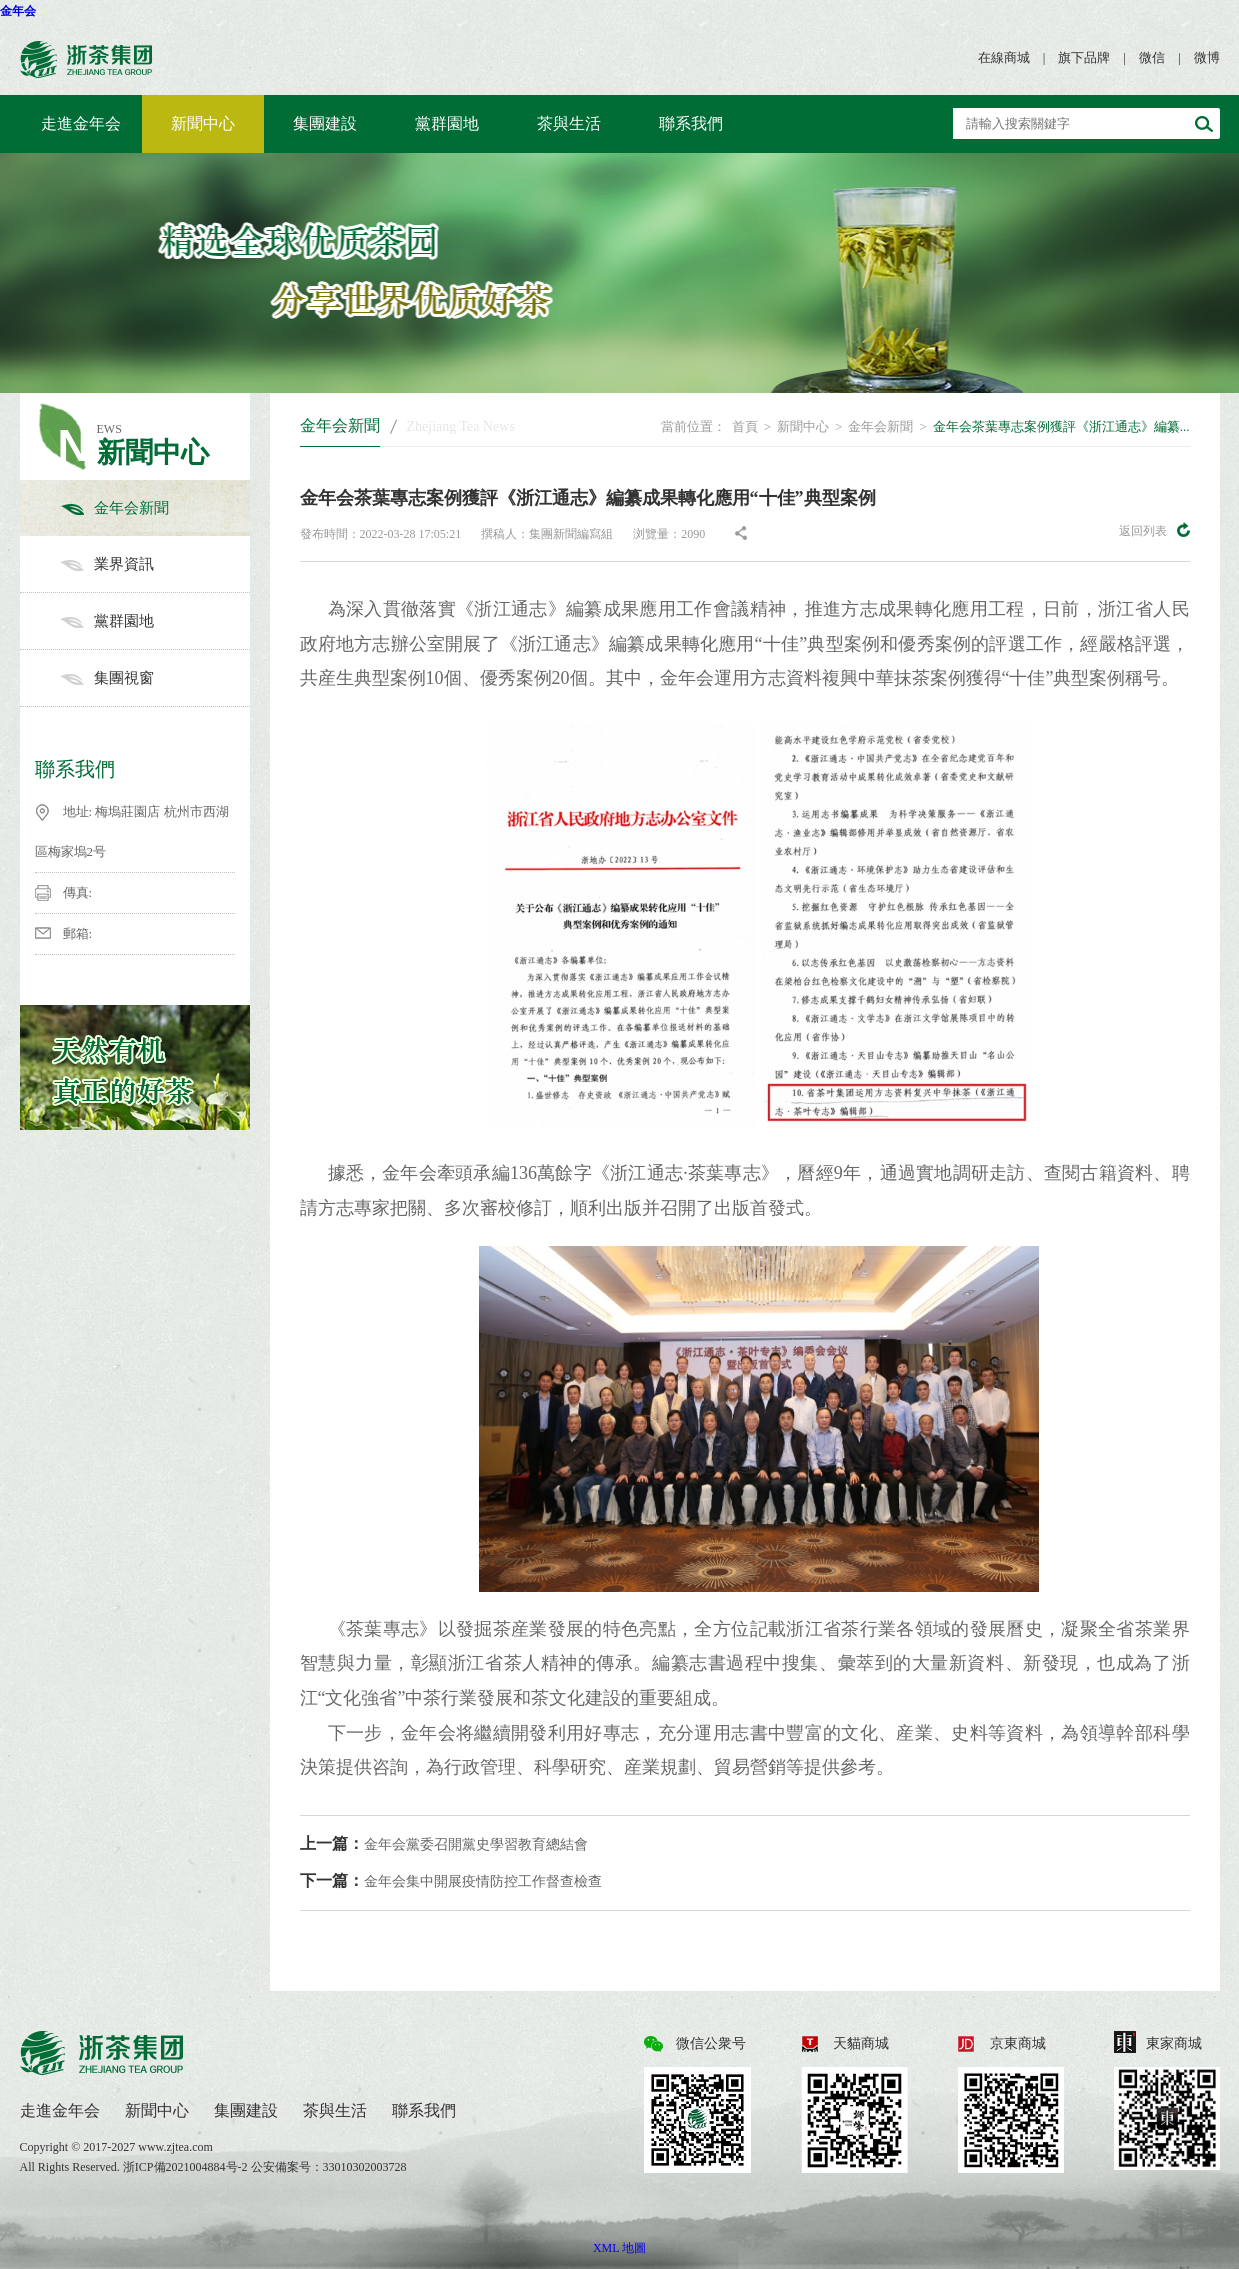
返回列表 (1154, 530)
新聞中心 (203, 123)
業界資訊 (155, 564)
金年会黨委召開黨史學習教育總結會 (444, 1843)
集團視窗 (155, 678)
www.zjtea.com (175, 2147)
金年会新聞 (155, 508)
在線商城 (1004, 57)
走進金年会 (81, 123)
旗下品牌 (1084, 57)
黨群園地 (447, 123)
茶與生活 (569, 123)
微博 (1207, 57)
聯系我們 (691, 123)
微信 (1152, 57)
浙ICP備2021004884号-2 (187, 2167)
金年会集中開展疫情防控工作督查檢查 (451, 1880)
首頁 (745, 426)
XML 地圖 (619, 2248)
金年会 (18, 11)
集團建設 (325, 123)
